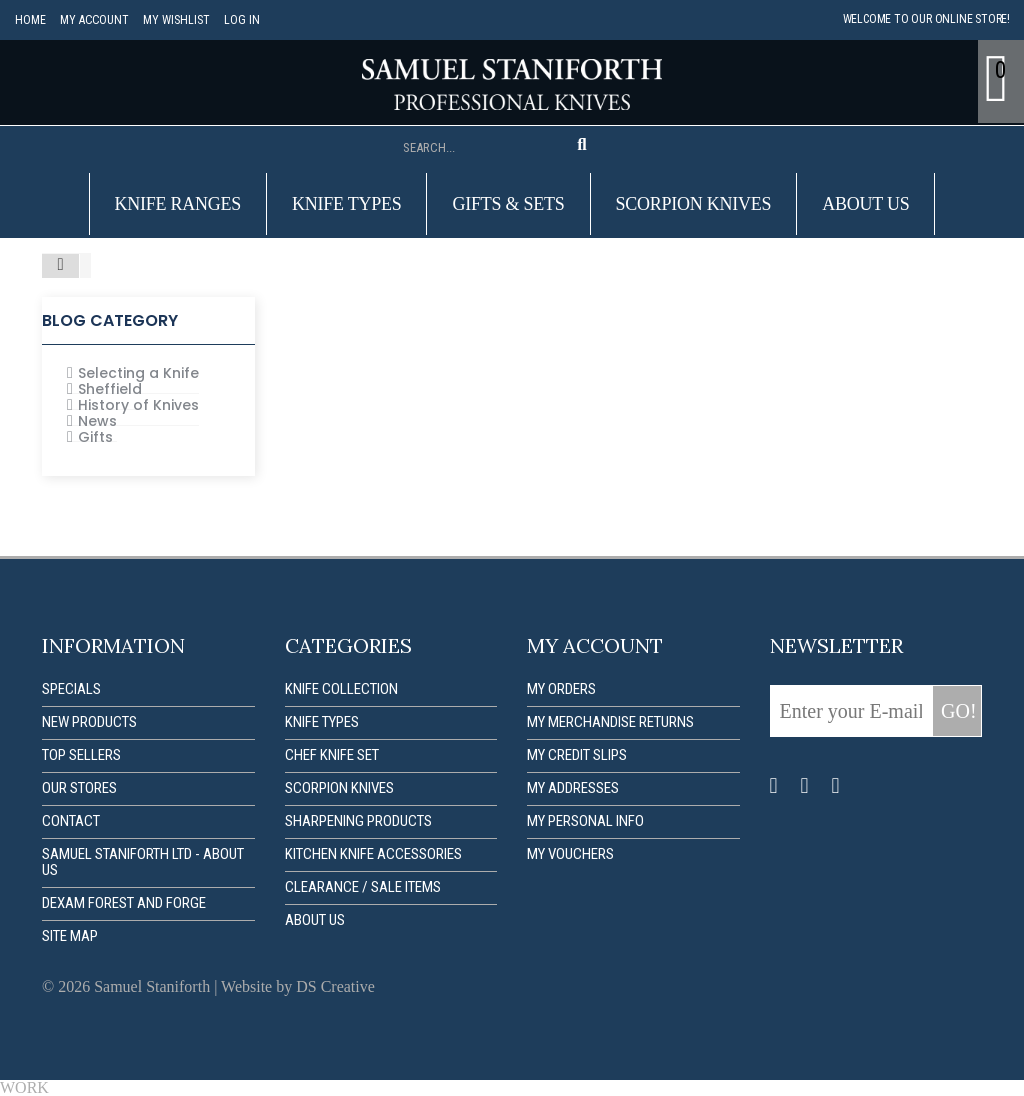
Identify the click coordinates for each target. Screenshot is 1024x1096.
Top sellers (81, 755)
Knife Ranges (178, 204)
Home (30, 20)
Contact (71, 821)
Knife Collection (341, 689)
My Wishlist (174, 20)
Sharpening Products (358, 821)
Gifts (95, 437)
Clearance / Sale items (363, 887)
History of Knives (138, 405)
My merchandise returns (610, 722)
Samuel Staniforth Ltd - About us (143, 862)
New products (89, 722)
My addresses (573, 788)
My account (93, 20)
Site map (70, 936)
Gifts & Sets (508, 204)
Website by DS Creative (298, 986)
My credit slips (577, 755)
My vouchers (570, 854)
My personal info (585, 821)
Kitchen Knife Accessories (373, 854)
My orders (561, 689)
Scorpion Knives (694, 204)
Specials (71, 689)
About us (865, 204)
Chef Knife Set (332, 755)
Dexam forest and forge (124, 903)
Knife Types (346, 204)
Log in (239, 20)
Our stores (79, 788)
